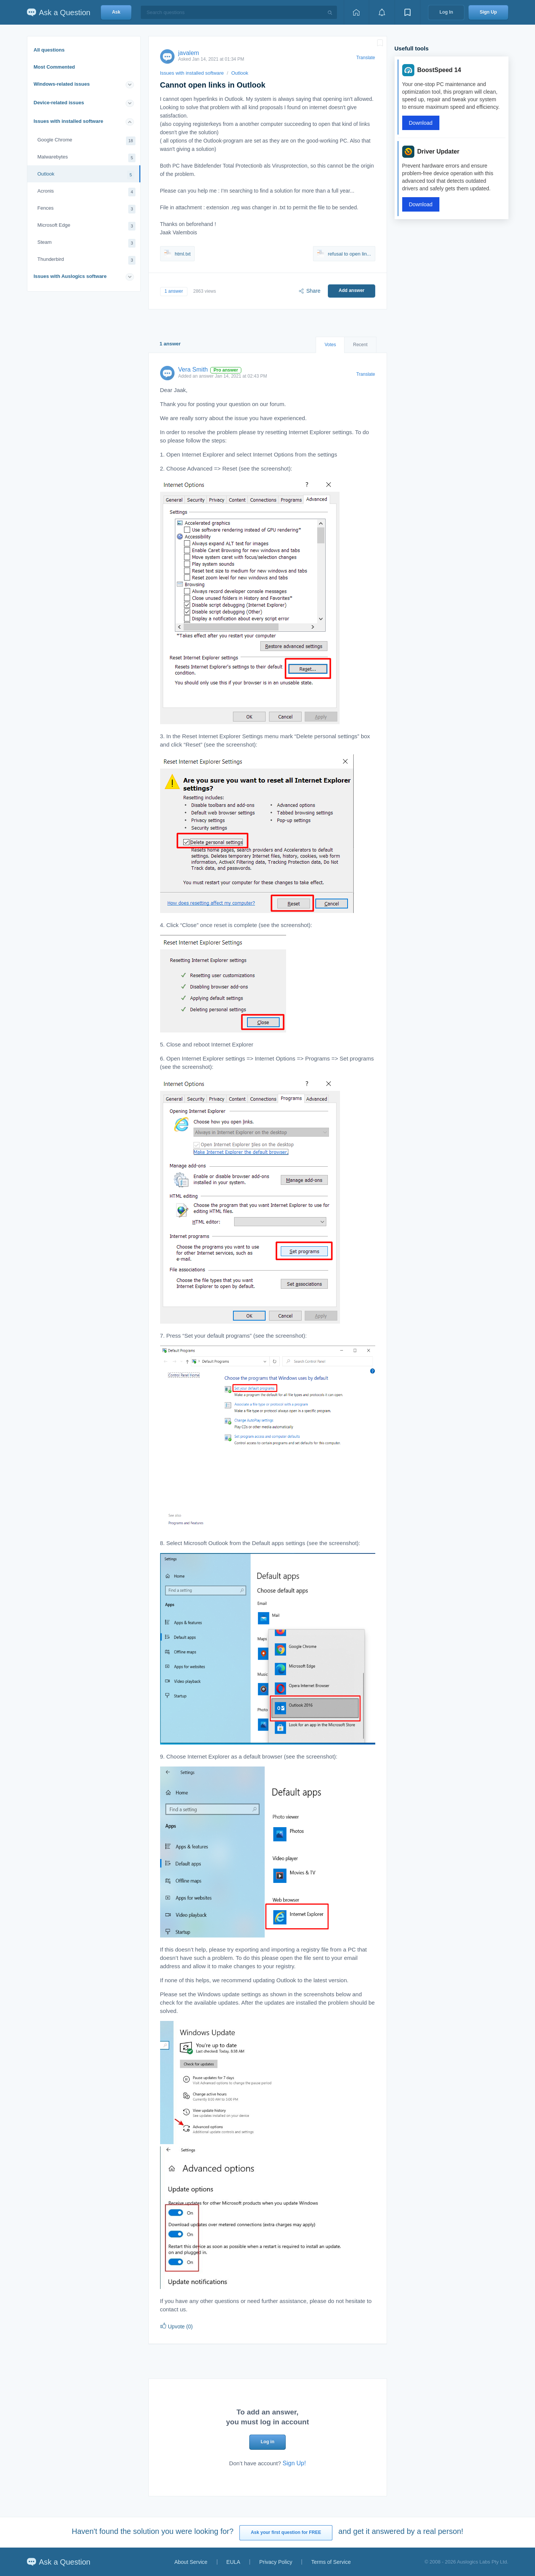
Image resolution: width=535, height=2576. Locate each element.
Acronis (86, 192)
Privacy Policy (275, 2562)
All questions (49, 50)
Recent (360, 344)
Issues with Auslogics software (70, 276)
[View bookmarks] (407, 12)
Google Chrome (86, 140)
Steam (86, 243)
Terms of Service (331, 2562)
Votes (330, 344)
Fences (86, 209)
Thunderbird (86, 260)
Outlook (86, 175)
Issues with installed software (69, 121)
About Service (190, 2562)
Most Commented (54, 67)
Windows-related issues (62, 84)
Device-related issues (59, 102)
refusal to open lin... (344, 253)
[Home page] (356, 12)
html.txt (177, 253)
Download (421, 123)
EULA (234, 2562)
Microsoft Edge (86, 226)
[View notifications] (382, 12)
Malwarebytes (86, 158)
